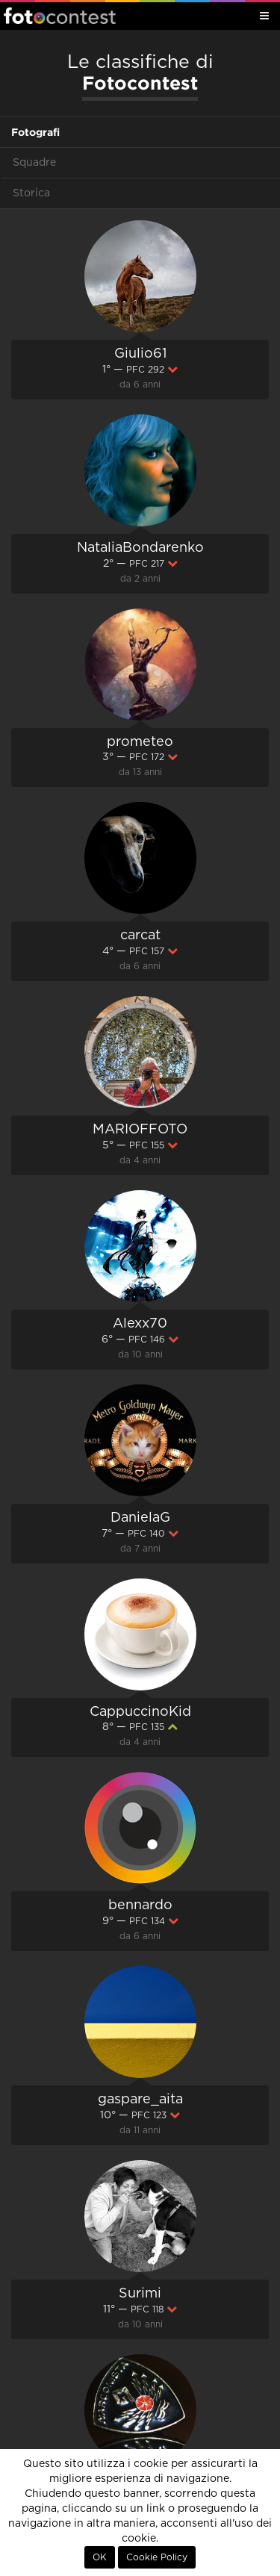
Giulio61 (140, 354)
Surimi (140, 2293)
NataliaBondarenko (140, 548)
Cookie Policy (156, 2557)
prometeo (140, 742)
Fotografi (35, 132)
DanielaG (140, 1518)
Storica (31, 193)
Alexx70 (140, 1324)
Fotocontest (60, 15)
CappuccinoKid (140, 1712)
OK (100, 2557)
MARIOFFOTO (140, 1129)
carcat (140, 935)
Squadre (34, 163)
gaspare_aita (140, 2099)
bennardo (140, 1905)
